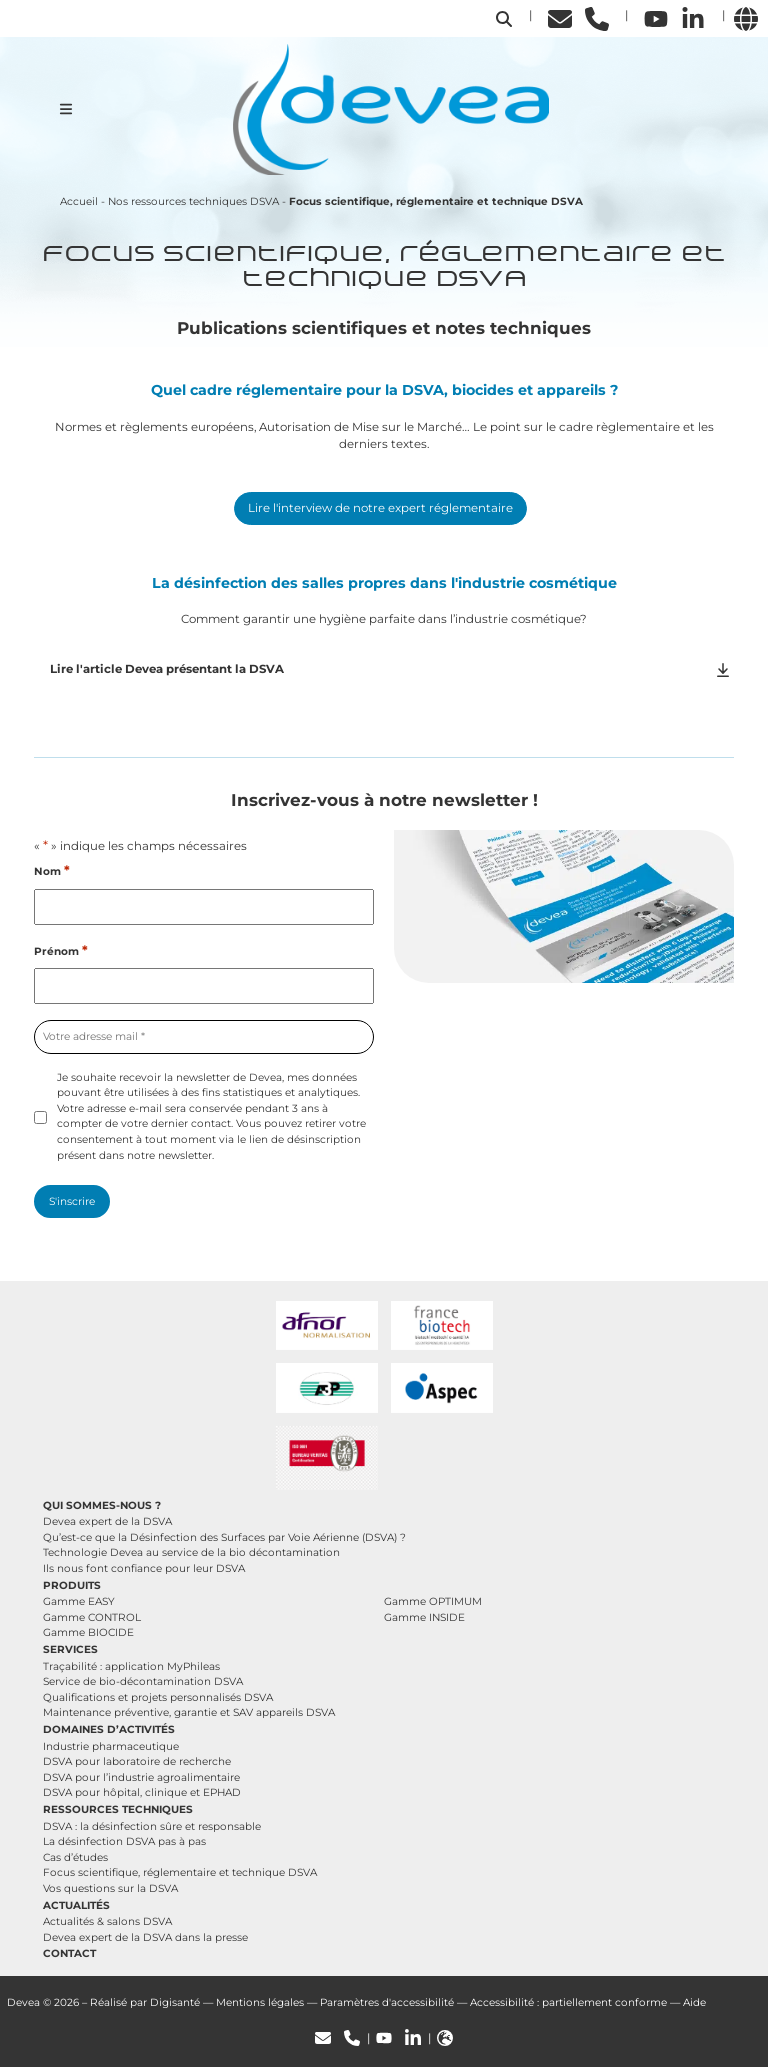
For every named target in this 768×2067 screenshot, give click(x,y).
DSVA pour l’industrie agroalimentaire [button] (141, 1777)
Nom (52, 871)
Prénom (61, 951)
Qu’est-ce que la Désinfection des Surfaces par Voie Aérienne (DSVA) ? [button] (224, 1537)
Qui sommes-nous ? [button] (102, 1505)
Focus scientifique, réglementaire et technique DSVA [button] (180, 1872)
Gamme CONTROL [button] (92, 1617)
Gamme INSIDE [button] (424, 1617)
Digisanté (175, 2002)
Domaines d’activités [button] (109, 1729)
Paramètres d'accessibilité (387, 2002)
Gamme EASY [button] (79, 1601)
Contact (69, 1953)
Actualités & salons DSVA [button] (107, 1921)
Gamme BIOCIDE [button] (88, 1632)
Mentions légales (260, 2002)
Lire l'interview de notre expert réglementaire (380, 508)
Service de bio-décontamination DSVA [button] (143, 1681)
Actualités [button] (76, 1905)
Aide (694, 2002)
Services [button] (70, 1649)
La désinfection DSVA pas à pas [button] (124, 1841)
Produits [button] (72, 1585)
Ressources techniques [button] (118, 1809)
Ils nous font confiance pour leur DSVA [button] (144, 1568)
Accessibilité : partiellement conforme (568, 2002)
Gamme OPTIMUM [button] (433, 1601)
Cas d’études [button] (75, 1857)
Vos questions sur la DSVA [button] (110, 1888)
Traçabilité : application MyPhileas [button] (131, 1666)
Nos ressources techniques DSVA (193, 201)
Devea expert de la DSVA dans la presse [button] (145, 1937)
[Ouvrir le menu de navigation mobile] (66, 109)
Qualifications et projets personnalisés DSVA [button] (158, 1697)
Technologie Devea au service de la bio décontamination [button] (191, 1552)
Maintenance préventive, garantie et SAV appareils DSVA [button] (189, 1712)
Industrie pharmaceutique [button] (111, 1746)
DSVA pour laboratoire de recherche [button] (137, 1761)
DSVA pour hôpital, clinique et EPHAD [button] (142, 1792)
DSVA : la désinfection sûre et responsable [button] (152, 1826)
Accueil (79, 201)
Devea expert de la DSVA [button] (107, 1521)
